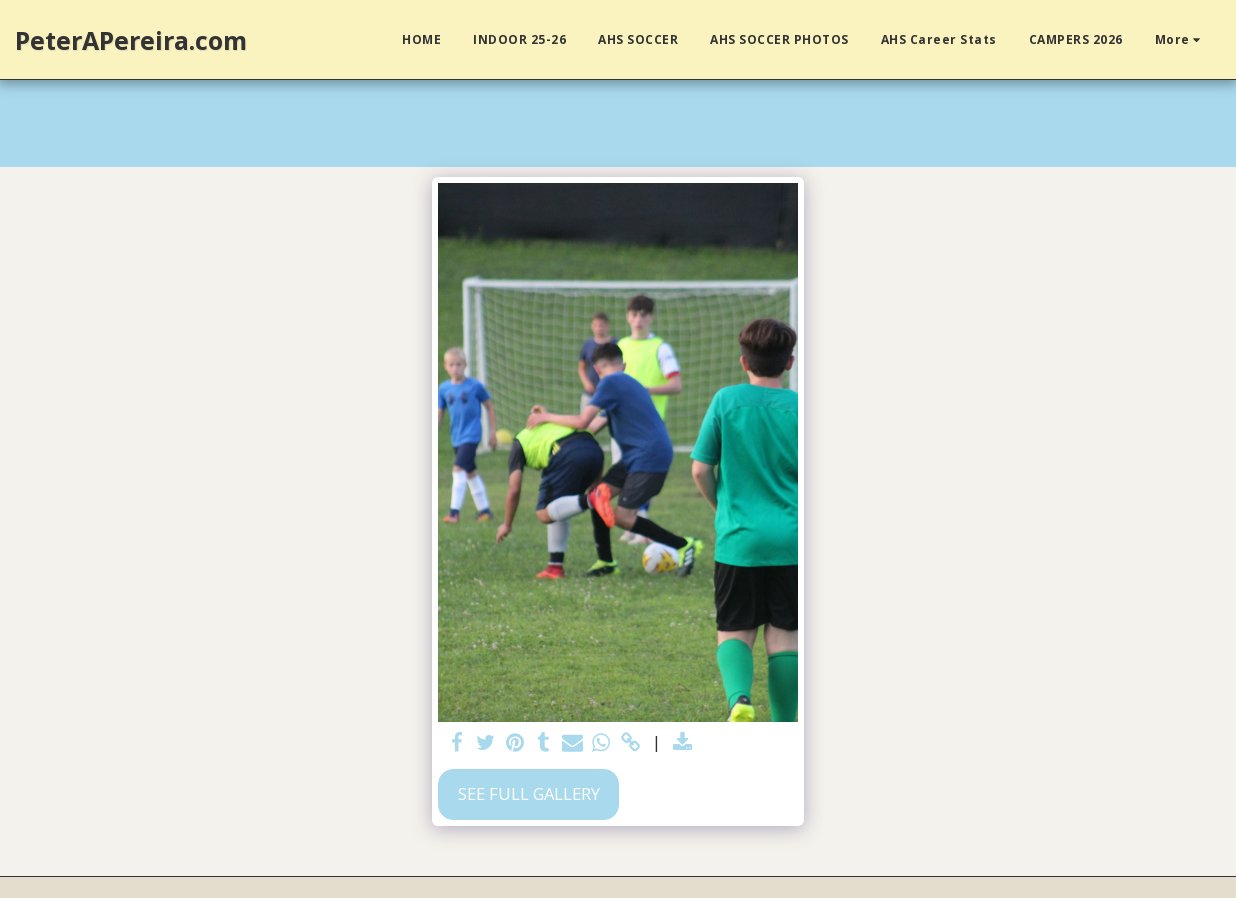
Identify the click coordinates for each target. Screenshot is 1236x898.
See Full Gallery (529, 793)
